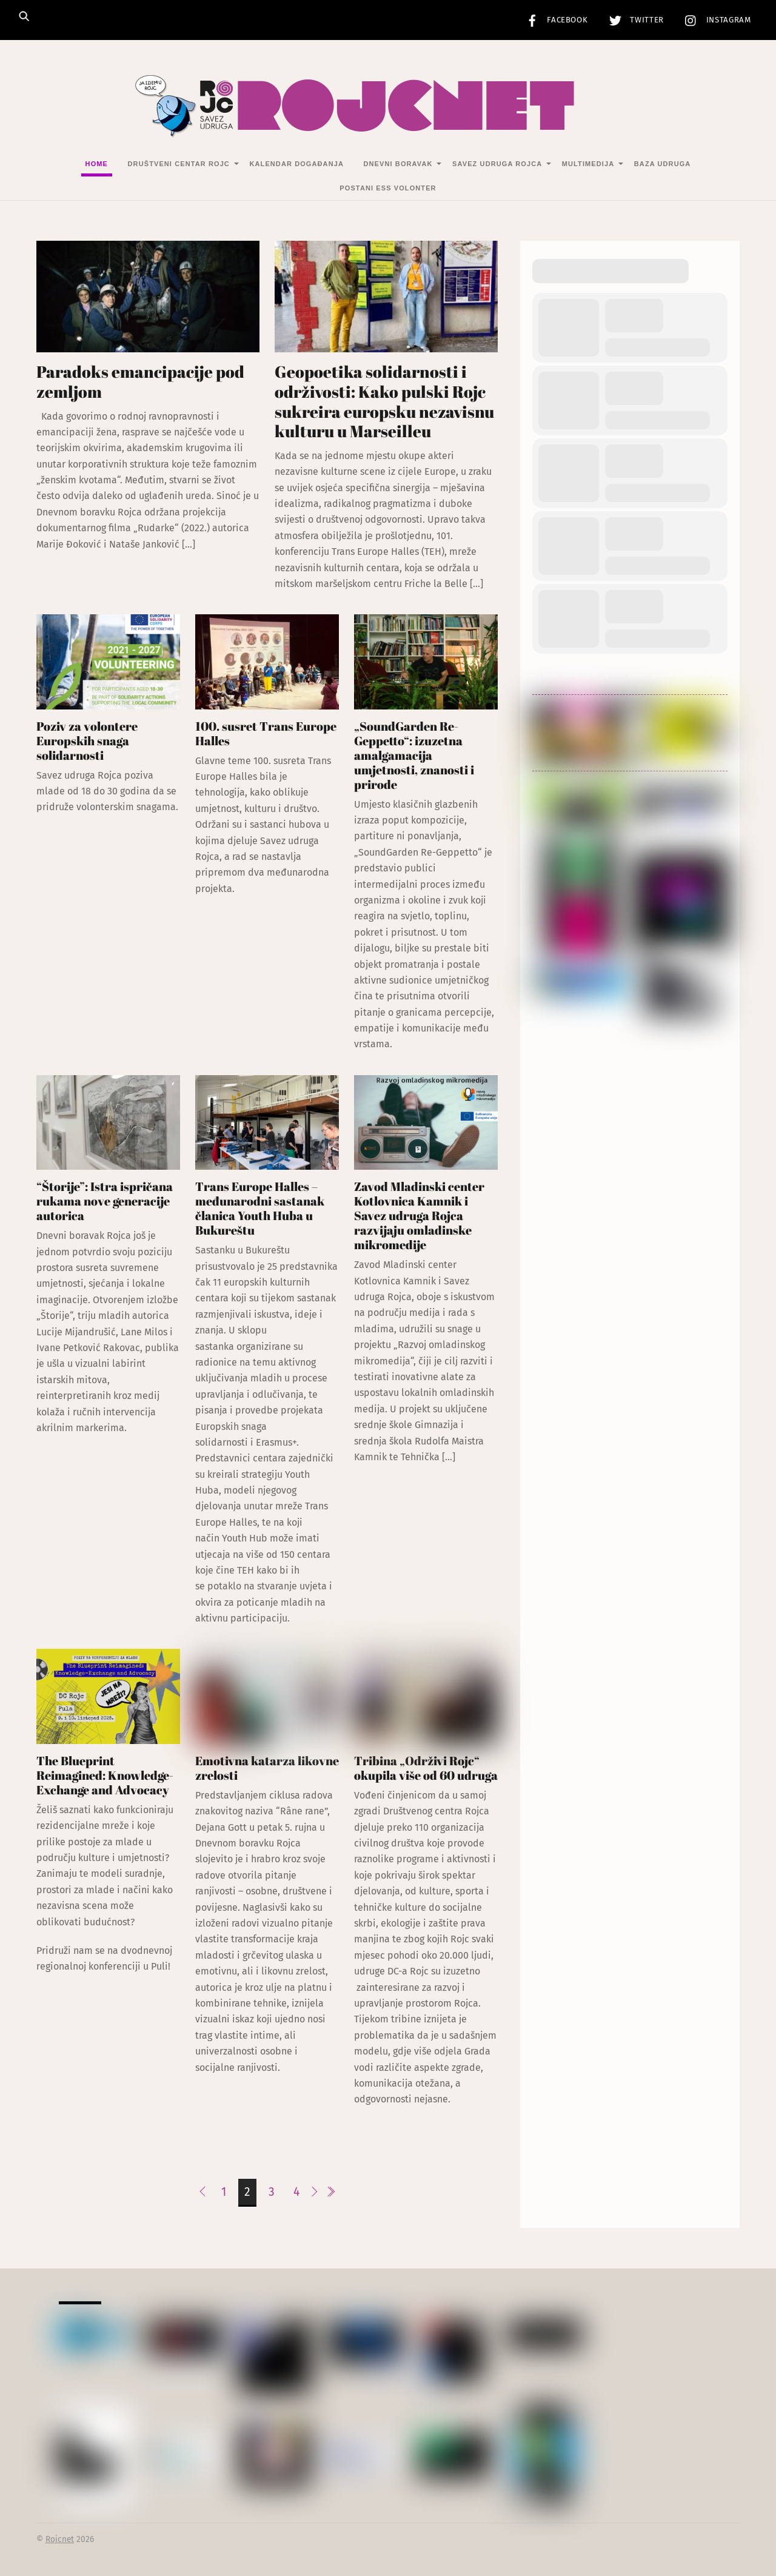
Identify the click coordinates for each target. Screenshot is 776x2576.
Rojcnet (59, 2540)
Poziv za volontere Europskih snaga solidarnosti (87, 740)
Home (96, 164)
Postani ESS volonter (388, 188)
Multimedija (588, 164)
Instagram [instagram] (715, 20)
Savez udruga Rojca (497, 164)
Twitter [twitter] (633, 20)
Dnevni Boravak (398, 164)
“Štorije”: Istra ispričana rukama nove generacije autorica (104, 1201)
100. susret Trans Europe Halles (265, 733)
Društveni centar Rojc (179, 164)
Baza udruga (662, 164)
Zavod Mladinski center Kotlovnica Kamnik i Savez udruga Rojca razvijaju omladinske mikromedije (419, 1216)
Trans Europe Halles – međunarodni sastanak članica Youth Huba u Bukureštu (259, 1209)
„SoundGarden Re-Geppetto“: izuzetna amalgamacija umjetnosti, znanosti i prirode (414, 755)
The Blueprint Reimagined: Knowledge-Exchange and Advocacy (104, 1775)
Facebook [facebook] (554, 20)
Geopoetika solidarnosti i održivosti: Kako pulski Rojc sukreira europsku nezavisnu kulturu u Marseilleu (384, 402)
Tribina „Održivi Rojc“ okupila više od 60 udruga (426, 1768)
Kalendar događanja (296, 164)
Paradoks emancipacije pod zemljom (140, 382)
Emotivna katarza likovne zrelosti (267, 1768)
